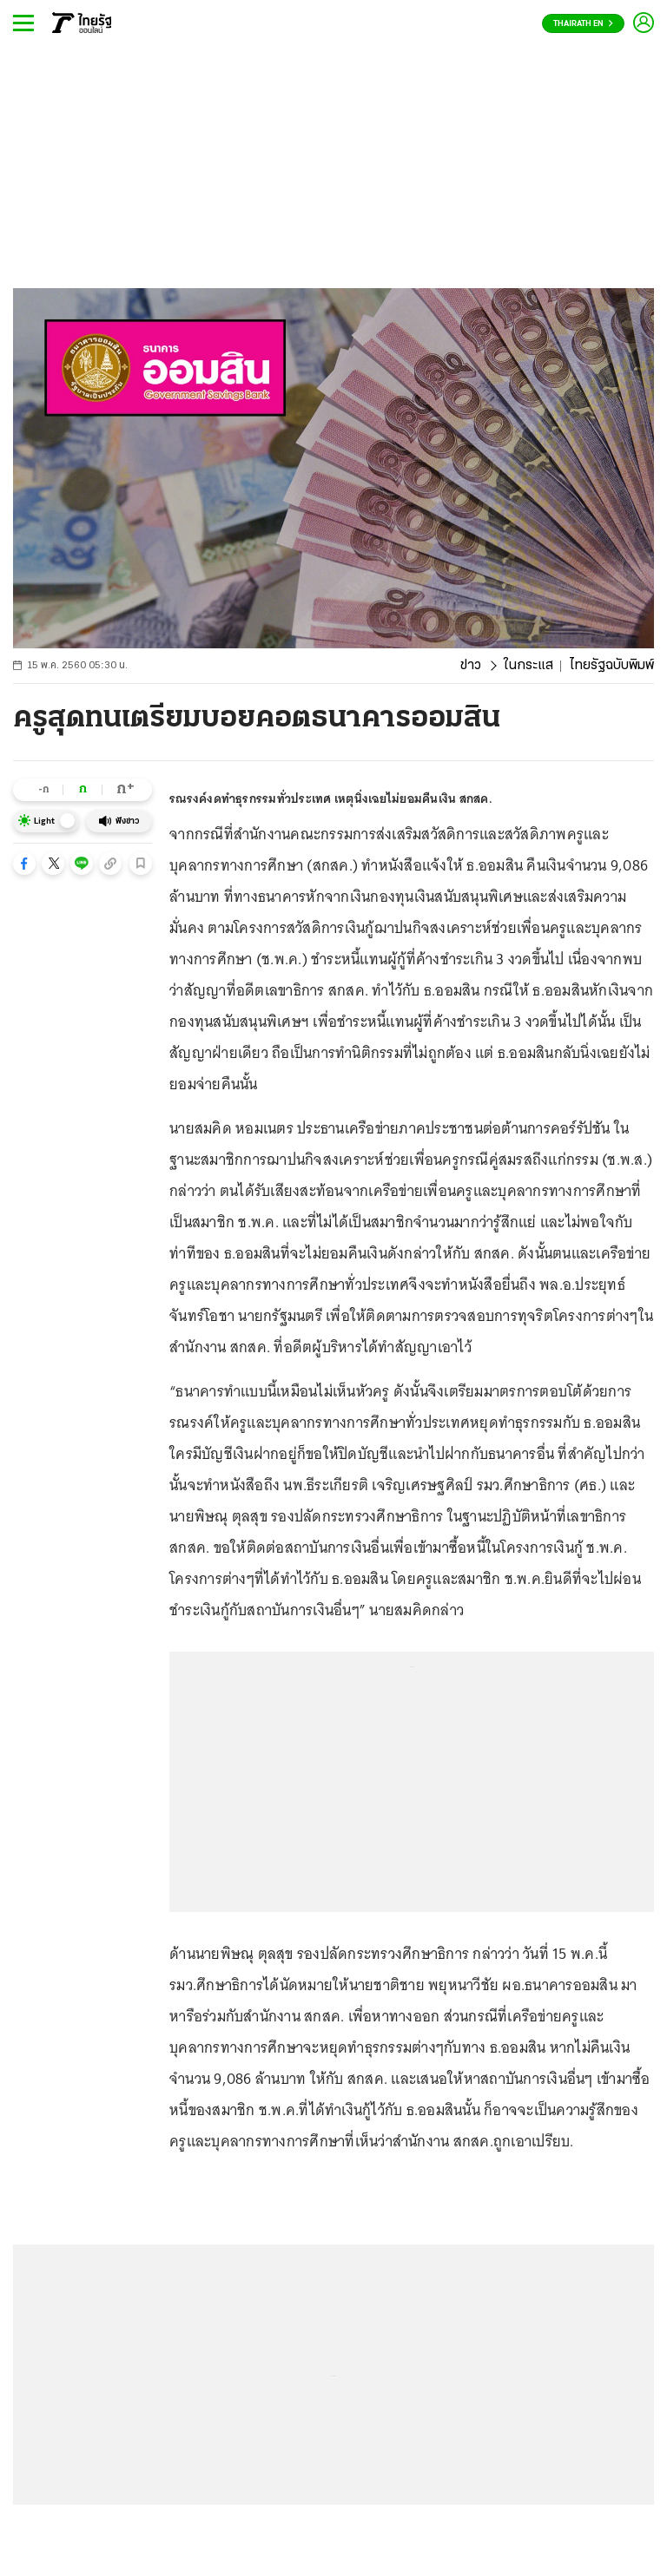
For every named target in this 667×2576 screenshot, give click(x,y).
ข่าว (470, 666)
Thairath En (583, 24)
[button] (24, 863)
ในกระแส (528, 666)
